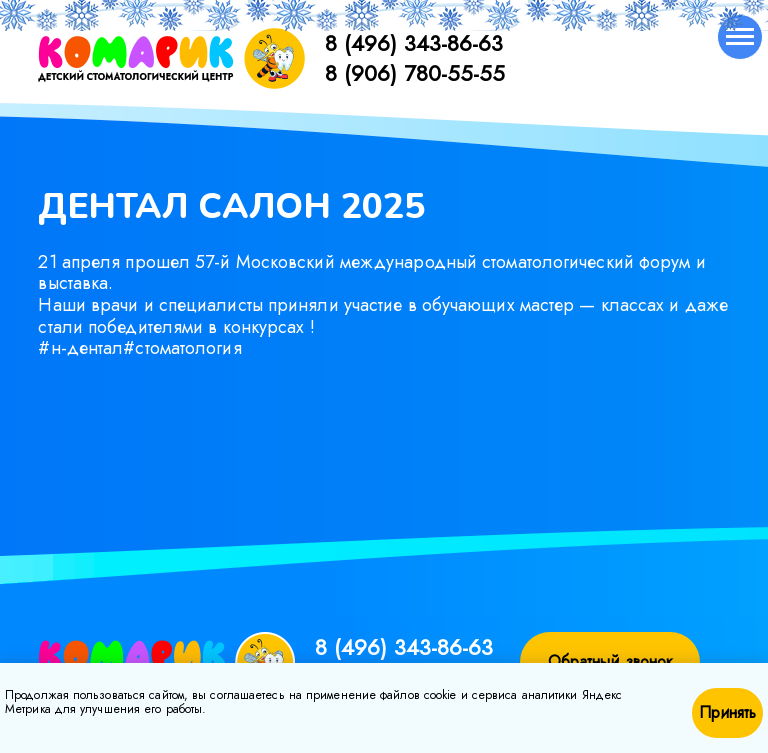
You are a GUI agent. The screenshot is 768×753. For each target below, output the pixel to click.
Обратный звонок (611, 661)
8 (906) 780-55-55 (415, 73)
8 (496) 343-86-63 (414, 43)
